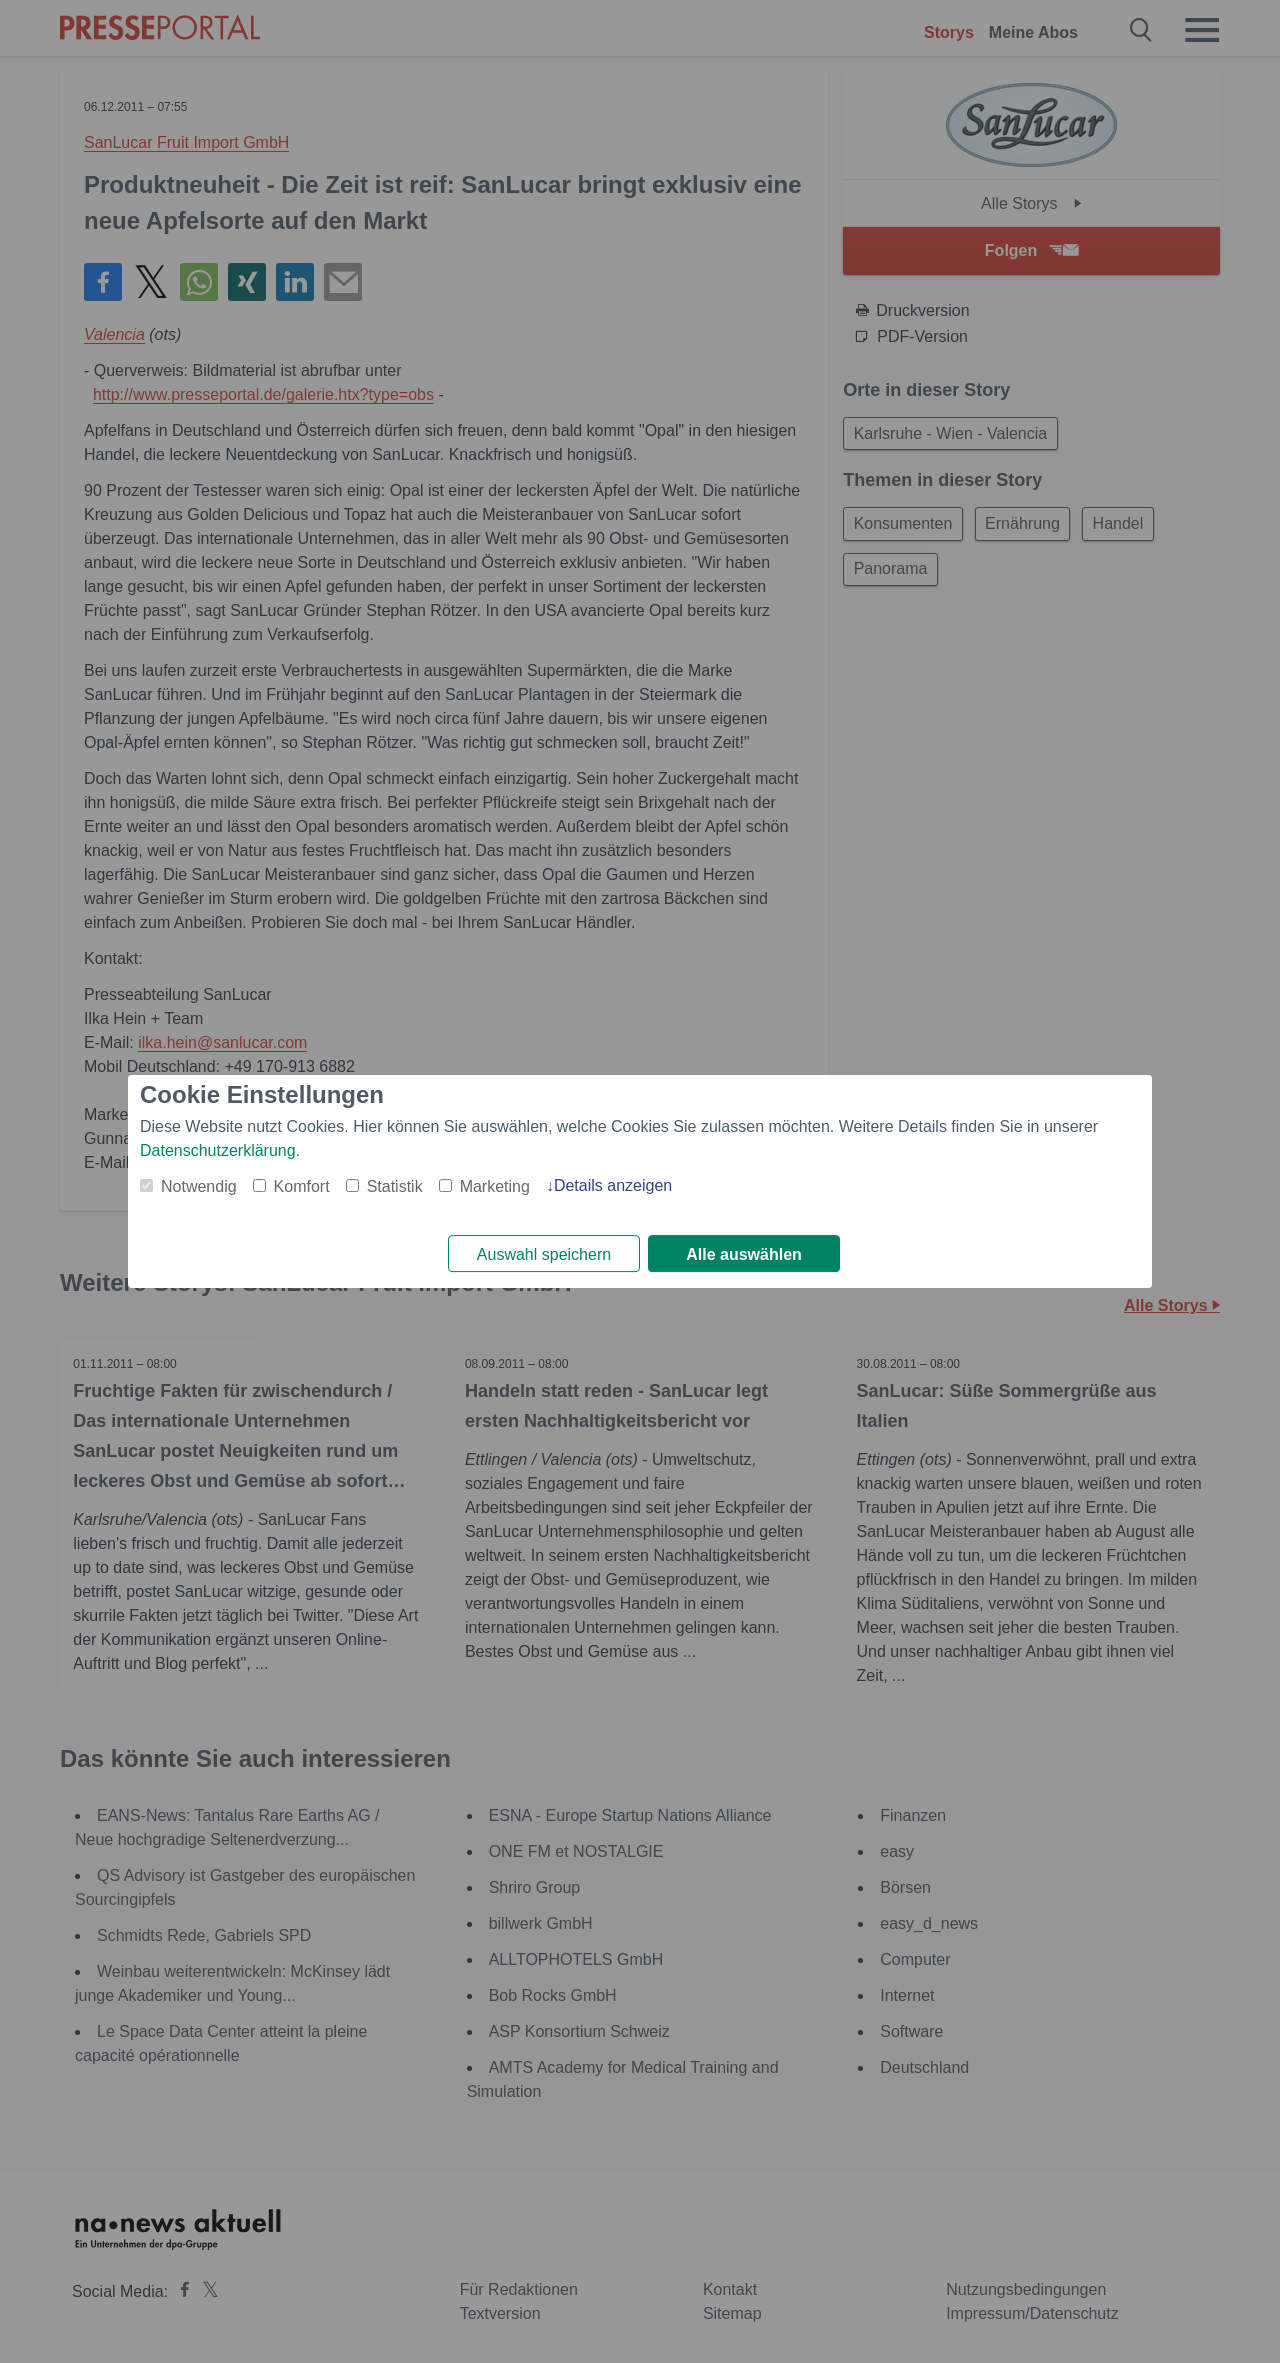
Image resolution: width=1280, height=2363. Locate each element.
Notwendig (199, 1185)
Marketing (495, 1185)
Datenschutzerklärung (218, 1149)
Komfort (302, 1185)
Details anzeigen (613, 1184)
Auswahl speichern (544, 1254)
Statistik (395, 1185)
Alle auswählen (744, 1254)
